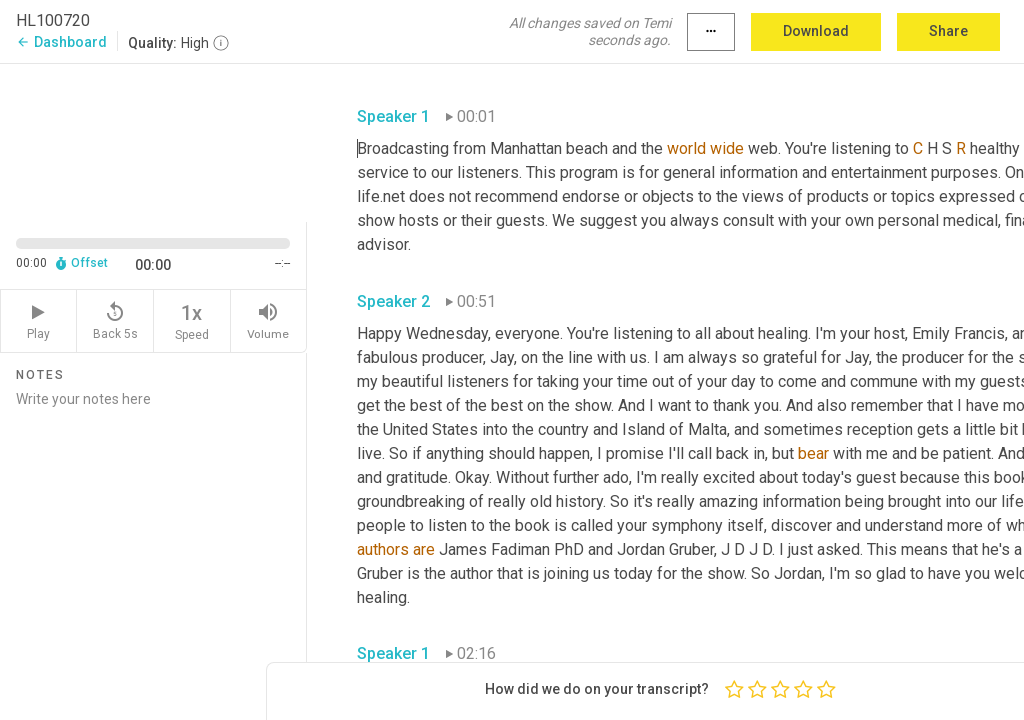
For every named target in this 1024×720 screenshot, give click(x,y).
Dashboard (61, 42)
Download (816, 31)
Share (948, 31)
